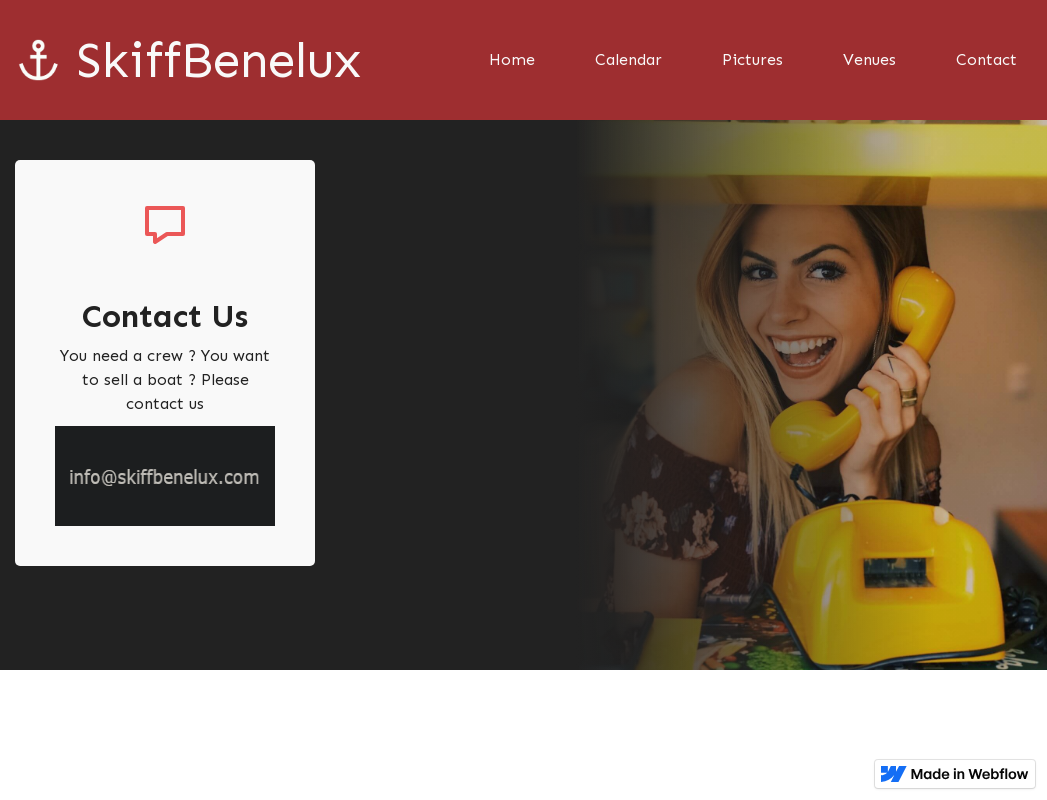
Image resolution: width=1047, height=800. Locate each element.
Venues (869, 59)
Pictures (752, 59)
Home (512, 59)
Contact (986, 59)
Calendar (628, 59)
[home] (172, 60)
